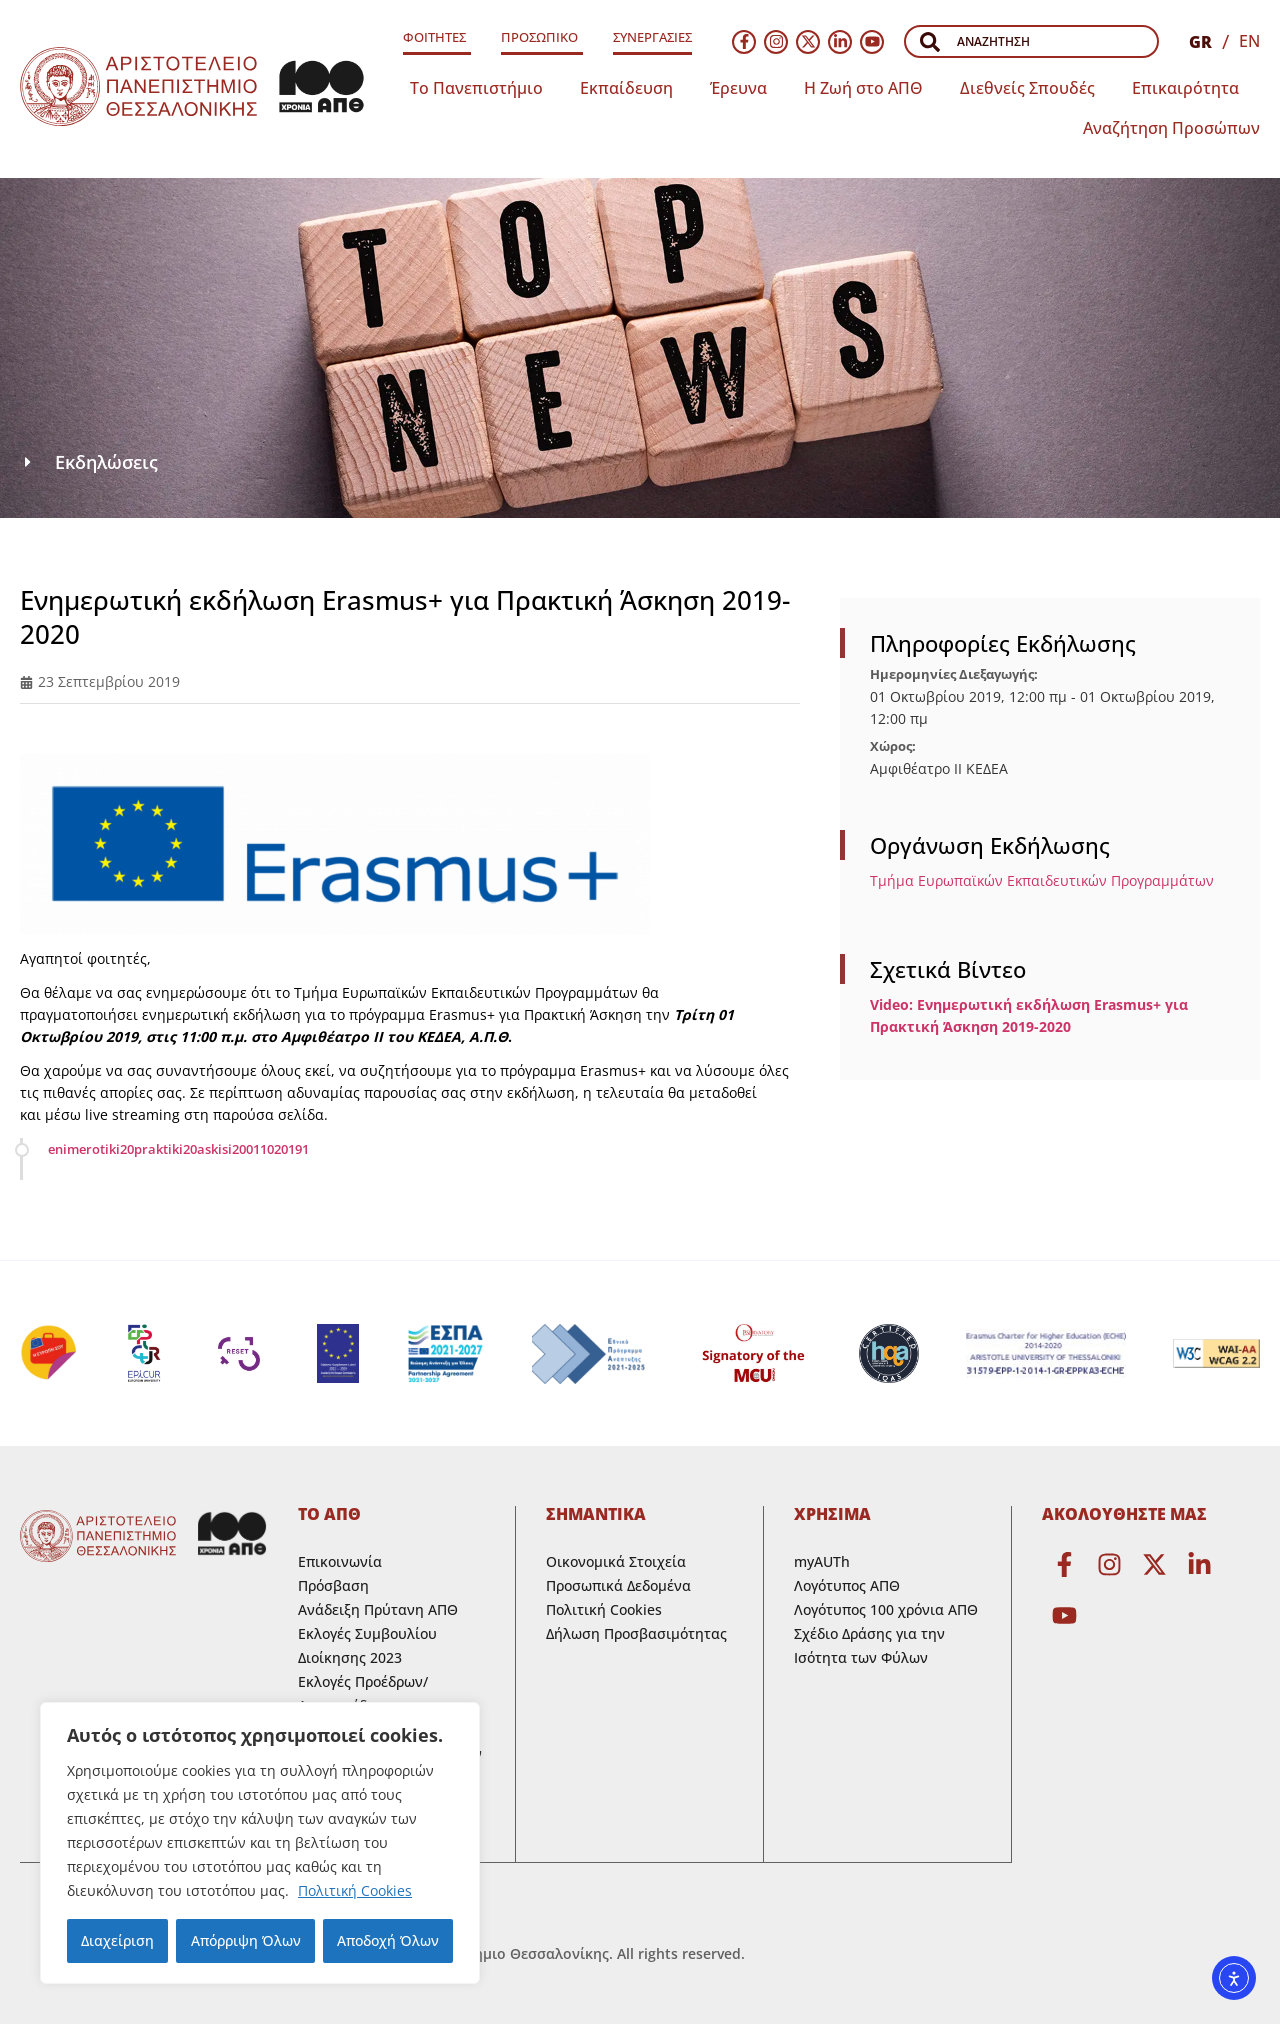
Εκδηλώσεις (106, 462)
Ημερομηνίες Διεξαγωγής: (954, 674)
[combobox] (1031, 41)
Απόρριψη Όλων (245, 1940)
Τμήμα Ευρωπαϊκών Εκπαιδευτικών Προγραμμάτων (1042, 880)
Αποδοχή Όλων (388, 1940)
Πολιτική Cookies (355, 1890)
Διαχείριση (117, 1940)
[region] (260, 1843)
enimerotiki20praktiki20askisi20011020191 (178, 1149)
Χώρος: (893, 746)
